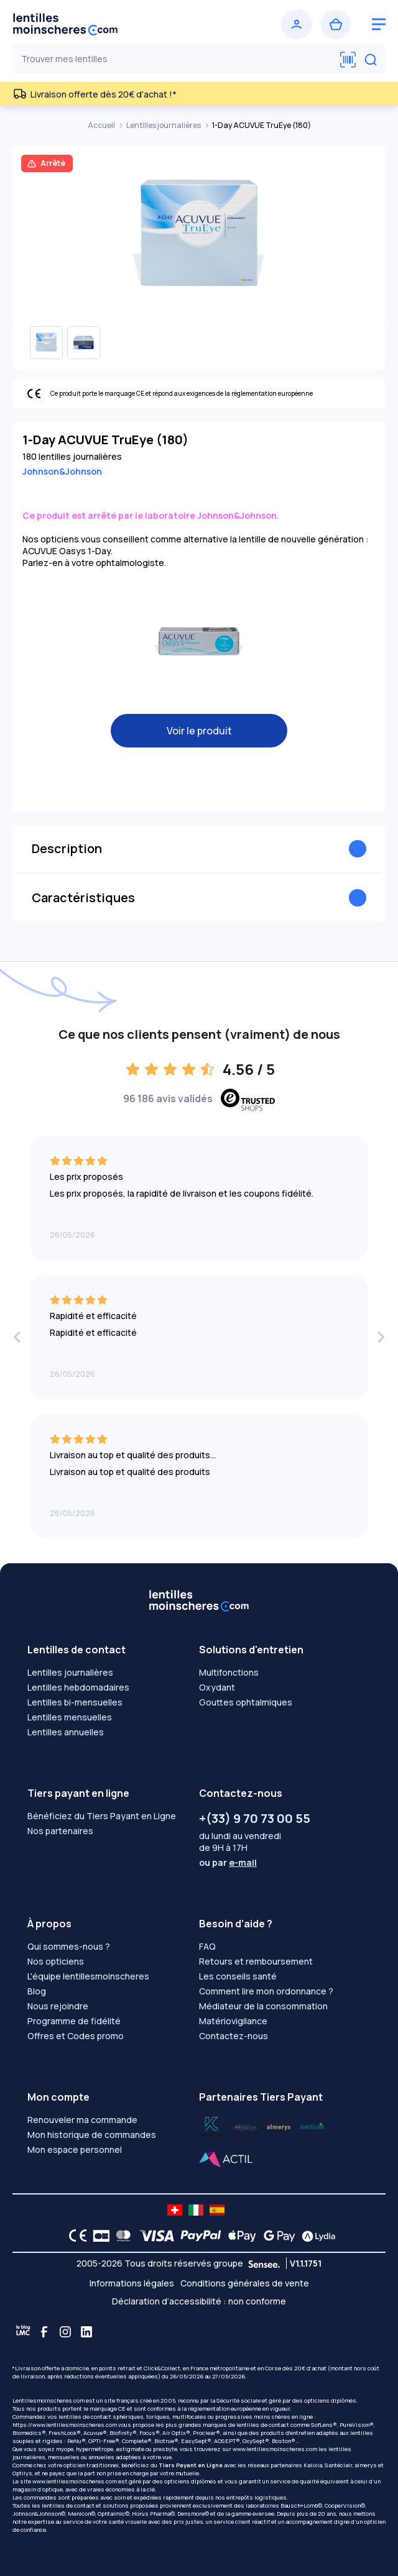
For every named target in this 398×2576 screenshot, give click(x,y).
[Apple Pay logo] (239, 2235)
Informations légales (132, 2283)
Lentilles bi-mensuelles (75, 1702)
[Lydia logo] (315, 2235)
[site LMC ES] (217, 2210)
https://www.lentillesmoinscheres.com (64, 2425)
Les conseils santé (238, 1976)
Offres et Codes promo (75, 2036)
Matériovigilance (233, 2021)
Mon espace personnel (74, 2149)
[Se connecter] (296, 24)
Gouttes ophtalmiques (245, 1702)
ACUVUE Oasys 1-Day (66, 551)
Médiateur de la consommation (263, 2006)
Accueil (102, 125)
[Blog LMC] (23, 2331)
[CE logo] (74, 2235)
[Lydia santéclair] (278, 2126)
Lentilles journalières (164, 125)
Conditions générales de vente (244, 2283)
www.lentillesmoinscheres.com (275, 2449)
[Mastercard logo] (120, 2235)
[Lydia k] (245, 2126)
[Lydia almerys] (312, 2126)
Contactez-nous (233, 2036)
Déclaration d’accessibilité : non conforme (199, 2301)
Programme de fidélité (74, 2021)
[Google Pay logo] (276, 2235)
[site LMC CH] (174, 2210)
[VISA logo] (153, 2235)
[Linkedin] (86, 2331)
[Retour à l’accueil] (103, 24)
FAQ (207, 1946)
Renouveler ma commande (82, 2120)
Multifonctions (229, 1672)
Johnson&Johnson (62, 471)
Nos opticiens (55, 1961)
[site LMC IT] (195, 2210)
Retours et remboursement (256, 1961)
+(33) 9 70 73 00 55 (254, 1818)
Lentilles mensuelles (69, 1717)
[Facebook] (44, 2331)
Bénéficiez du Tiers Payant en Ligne (101, 1816)
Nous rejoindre (57, 2006)
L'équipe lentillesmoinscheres (88, 1976)
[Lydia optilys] (211, 2126)
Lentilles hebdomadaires (78, 1687)
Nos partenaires (60, 1831)
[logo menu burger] (379, 24)
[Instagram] (65, 2331)
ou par (228, 1862)
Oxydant (217, 1687)
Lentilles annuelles (65, 1732)
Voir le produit (199, 731)
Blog (36, 1991)
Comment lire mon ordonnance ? (266, 1991)
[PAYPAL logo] (197, 2235)
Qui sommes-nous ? (68, 1946)
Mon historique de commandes (91, 2134)
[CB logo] (97, 2235)
